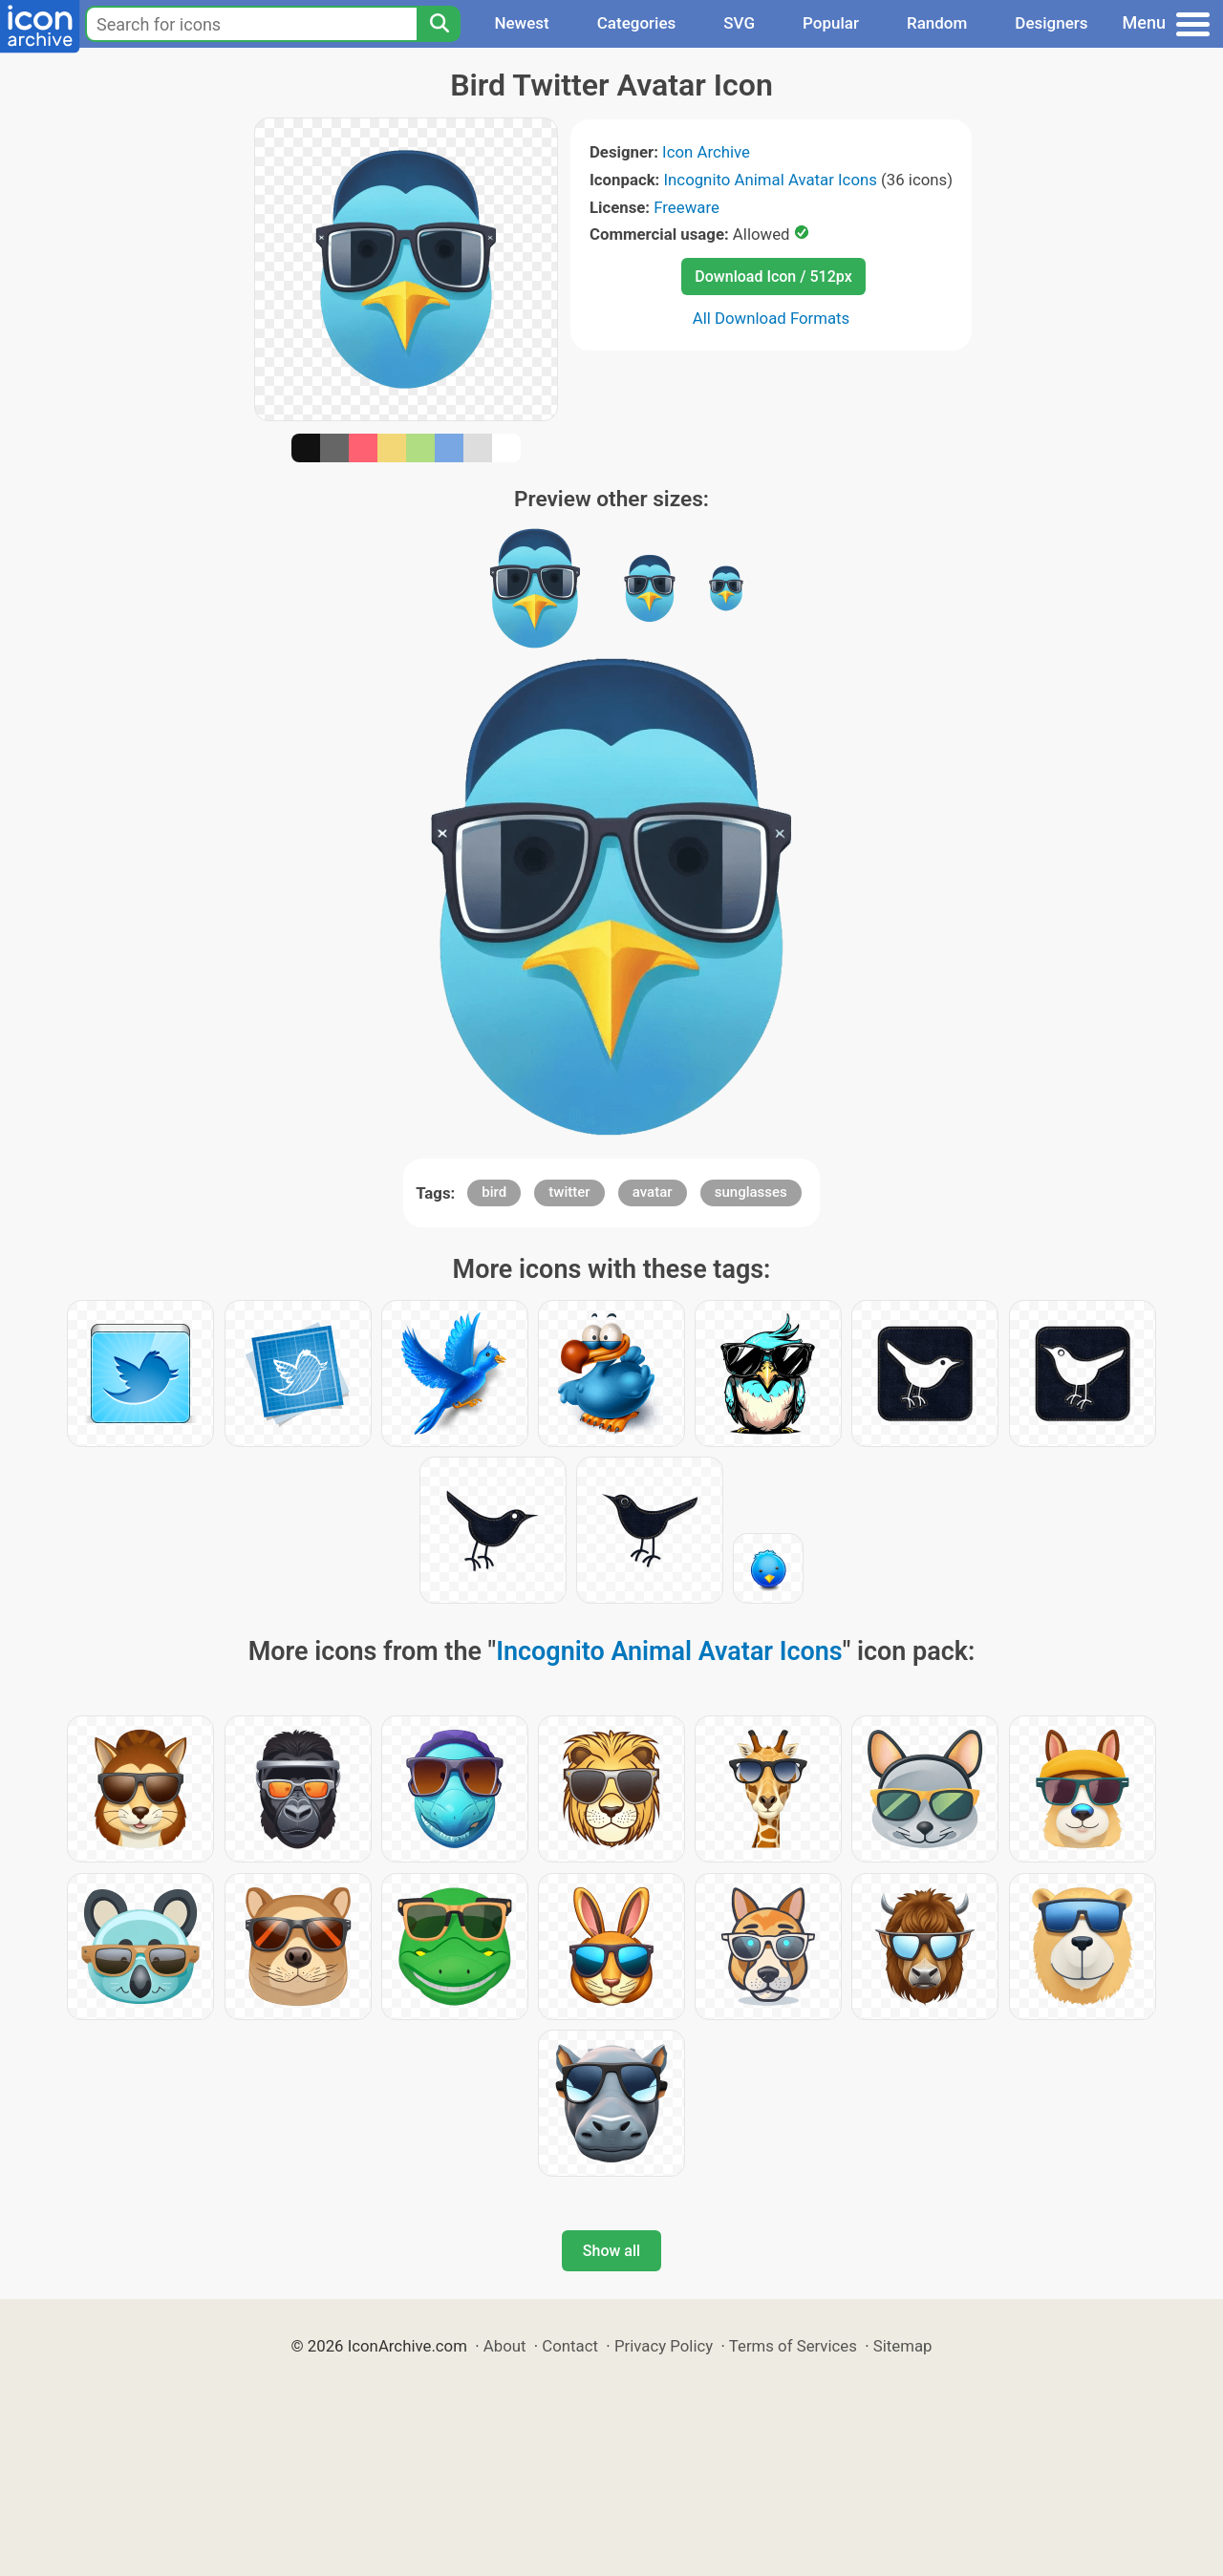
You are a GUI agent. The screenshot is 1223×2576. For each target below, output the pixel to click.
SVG (739, 22)
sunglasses (751, 1192)
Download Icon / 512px (773, 276)
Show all (611, 2251)
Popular (831, 22)
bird (494, 1192)
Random (937, 22)
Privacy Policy (663, 2345)
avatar (653, 1192)
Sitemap (903, 2345)
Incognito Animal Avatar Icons (770, 179)
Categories (636, 22)
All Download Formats (771, 318)
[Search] (439, 24)
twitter (569, 1192)
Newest (521, 22)
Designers (1051, 22)
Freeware (686, 207)
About (504, 2345)
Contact (570, 2345)
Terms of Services (793, 2345)
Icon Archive (706, 151)
